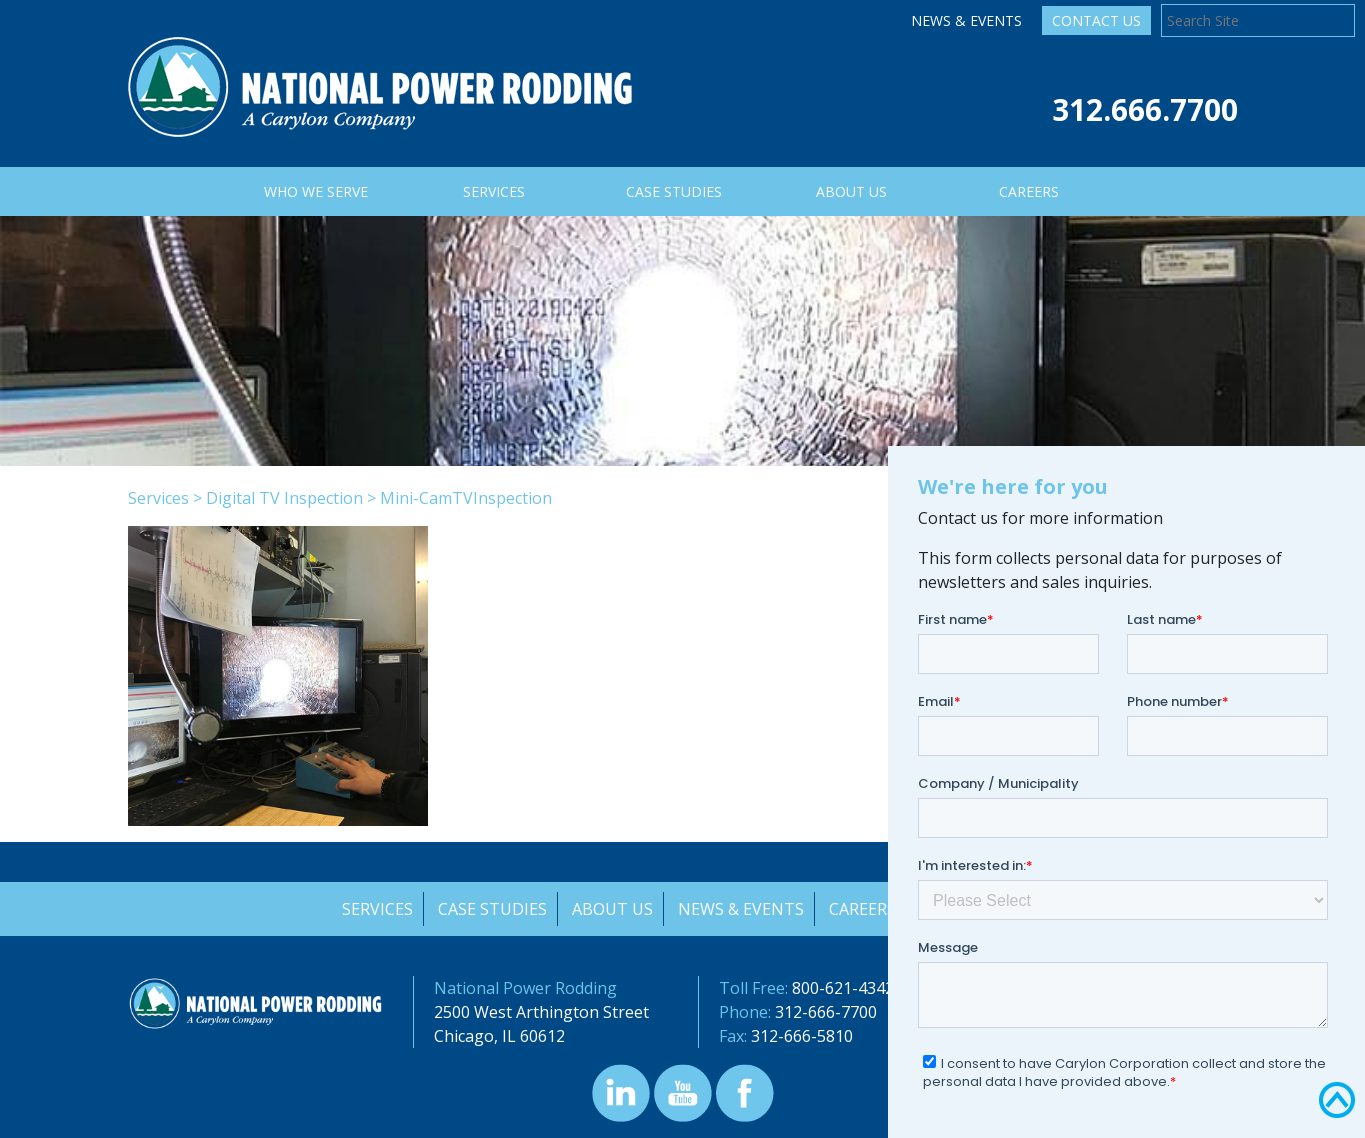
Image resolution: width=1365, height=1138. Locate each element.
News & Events (966, 20)
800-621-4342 (843, 988)
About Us (612, 909)
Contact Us (1096, 20)
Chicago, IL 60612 (499, 1036)
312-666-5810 (802, 1036)
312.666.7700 (1145, 109)
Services (158, 498)
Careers (864, 909)
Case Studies (491, 909)
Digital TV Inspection (284, 498)
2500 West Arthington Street (541, 1012)
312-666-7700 (826, 1012)
